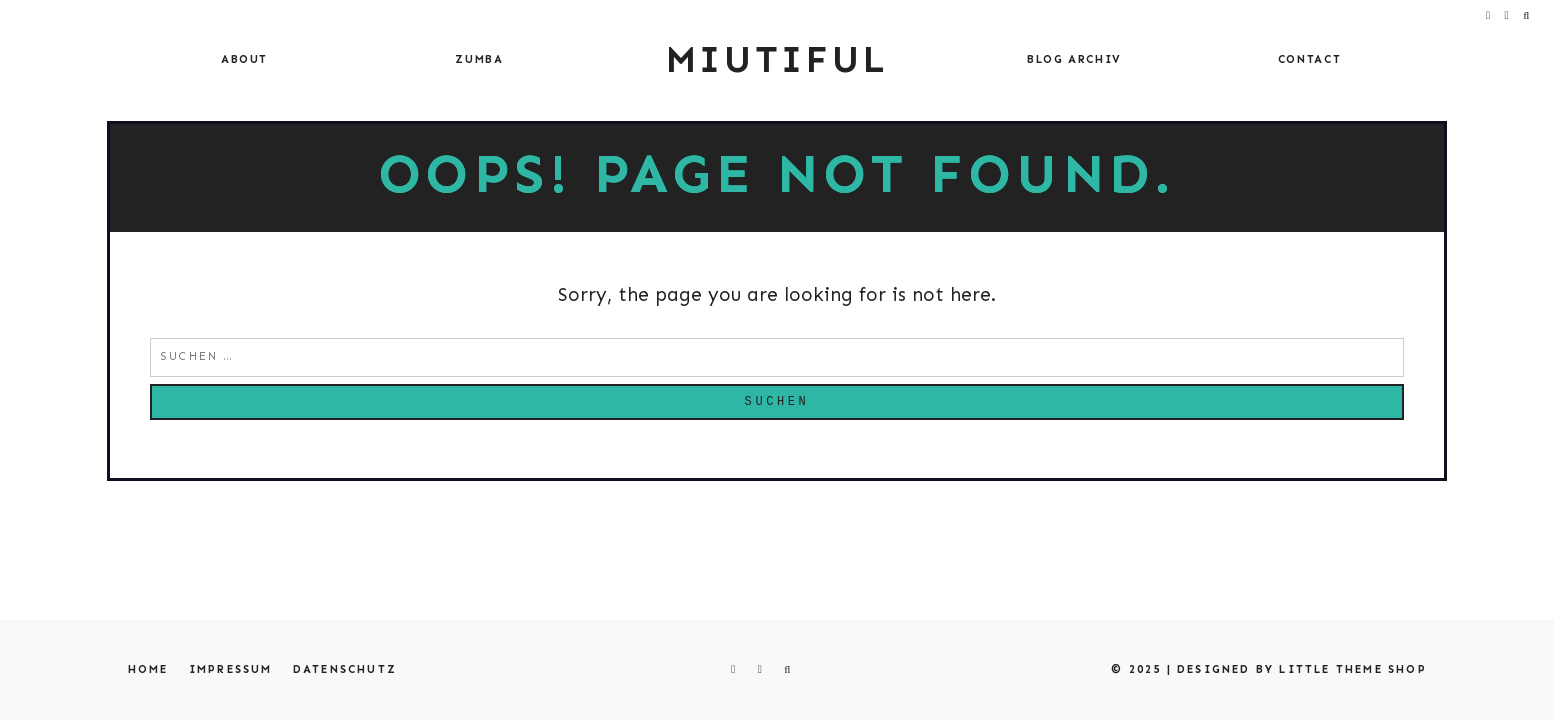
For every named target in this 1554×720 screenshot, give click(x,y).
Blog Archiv (1074, 59)
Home (148, 669)
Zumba (479, 59)
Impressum (231, 669)
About (244, 59)
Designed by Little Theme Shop (1302, 669)
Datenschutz (345, 669)
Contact (1310, 59)
